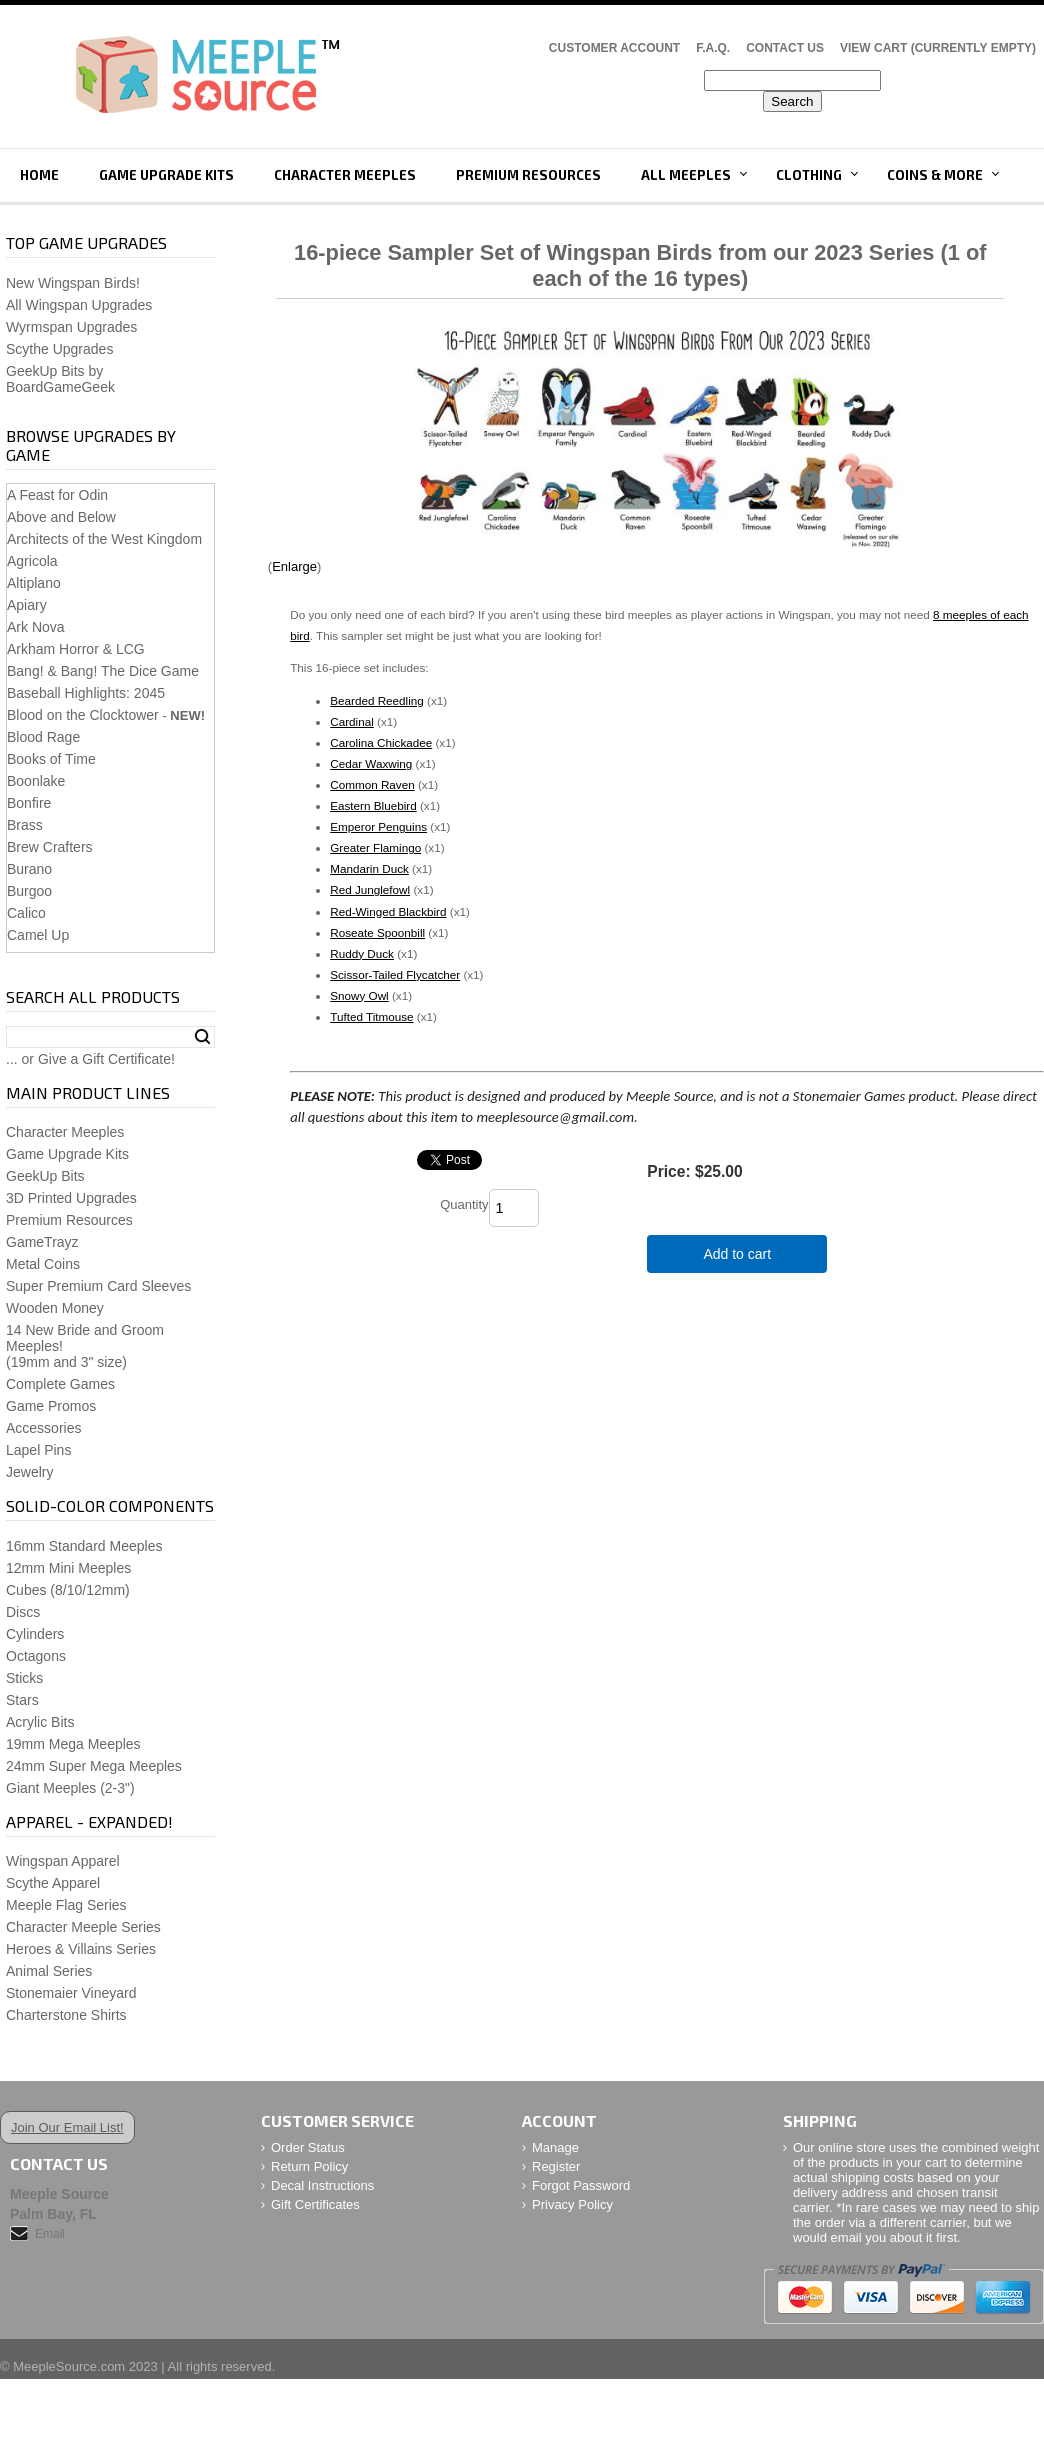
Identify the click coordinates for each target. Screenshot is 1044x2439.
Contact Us (785, 48)
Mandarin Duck (369, 868)
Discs (23, 1612)
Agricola (32, 561)
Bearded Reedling (377, 700)
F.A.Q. (713, 48)
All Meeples (686, 175)
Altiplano (34, 583)
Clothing (809, 175)
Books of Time (51, 759)
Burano (29, 869)
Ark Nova (36, 627)
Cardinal (352, 721)
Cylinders (35, 1634)
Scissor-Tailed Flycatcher (395, 974)
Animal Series (49, 1971)
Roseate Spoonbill (377, 932)
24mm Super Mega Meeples (94, 1766)
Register (556, 2166)
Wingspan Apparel (63, 1861)
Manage (555, 2147)
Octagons (36, 1656)
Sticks (24, 1678)
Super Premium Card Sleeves (98, 1286)
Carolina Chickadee (381, 742)
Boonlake (36, 781)
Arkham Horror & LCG (76, 649)
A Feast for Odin (57, 495)
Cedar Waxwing (371, 763)
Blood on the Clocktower (83, 715)
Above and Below (61, 517)
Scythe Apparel (53, 1883)
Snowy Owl (359, 995)
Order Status (308, 2147)
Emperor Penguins (378, 826)
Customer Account (614, 48)
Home (39, 175)
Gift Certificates (315, 2204)
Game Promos (51, 1406)
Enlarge (294, 566)
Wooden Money (55, 1308)
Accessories (43, 1428)
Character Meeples (345, 175)
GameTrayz (42, 1242)
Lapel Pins (38, 1450)
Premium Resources (528, 175)
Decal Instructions (322, 2185)
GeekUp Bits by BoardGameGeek (60, 379)
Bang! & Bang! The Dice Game (103, 671)
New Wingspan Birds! (73, 283)
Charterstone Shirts (66, 2015)
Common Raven (372, 784)
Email (50, 2234)
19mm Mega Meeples (73, 1744)
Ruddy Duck (362, 953)
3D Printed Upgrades (71, 1198)
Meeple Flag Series (66, 1905)
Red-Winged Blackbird (388, 911)
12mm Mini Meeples (68, 1568)
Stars (22, 1700)
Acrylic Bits (40, 1722)
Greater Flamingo (375, 847)
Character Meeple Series (83, 1927)
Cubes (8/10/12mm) (68, 1590)
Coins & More (935, 175)
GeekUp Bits (45, 1176)
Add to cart (737, 1254)
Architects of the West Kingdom (104, 539)
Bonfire (29, 803)
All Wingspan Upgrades (79, 305)
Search (202, 1037)
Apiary (27, 605)
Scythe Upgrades (59, 349)
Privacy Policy (572, 2204)
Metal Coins (43, 1264)
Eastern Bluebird (373, 805)
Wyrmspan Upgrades (71, 327)
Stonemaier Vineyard (71, 1993)
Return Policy (309, 2166)
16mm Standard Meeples (84, 1546)
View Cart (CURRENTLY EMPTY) (938, 48)
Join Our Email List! (67, 2127)
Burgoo (29, 891)
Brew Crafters (50, 847)
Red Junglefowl (370, 889)
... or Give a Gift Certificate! (90, 1059)
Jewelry (29, 1472)
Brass (25, 825)
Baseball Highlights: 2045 (86, 693)
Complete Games (60, 1384)
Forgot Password (581, 2185)
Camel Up (38, 935)
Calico (26, 913)
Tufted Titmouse (371, 1016)
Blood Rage (43, 737)
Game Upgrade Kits (166, 175)
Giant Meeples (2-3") (70, 1788)
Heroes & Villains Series (81, 1949)
